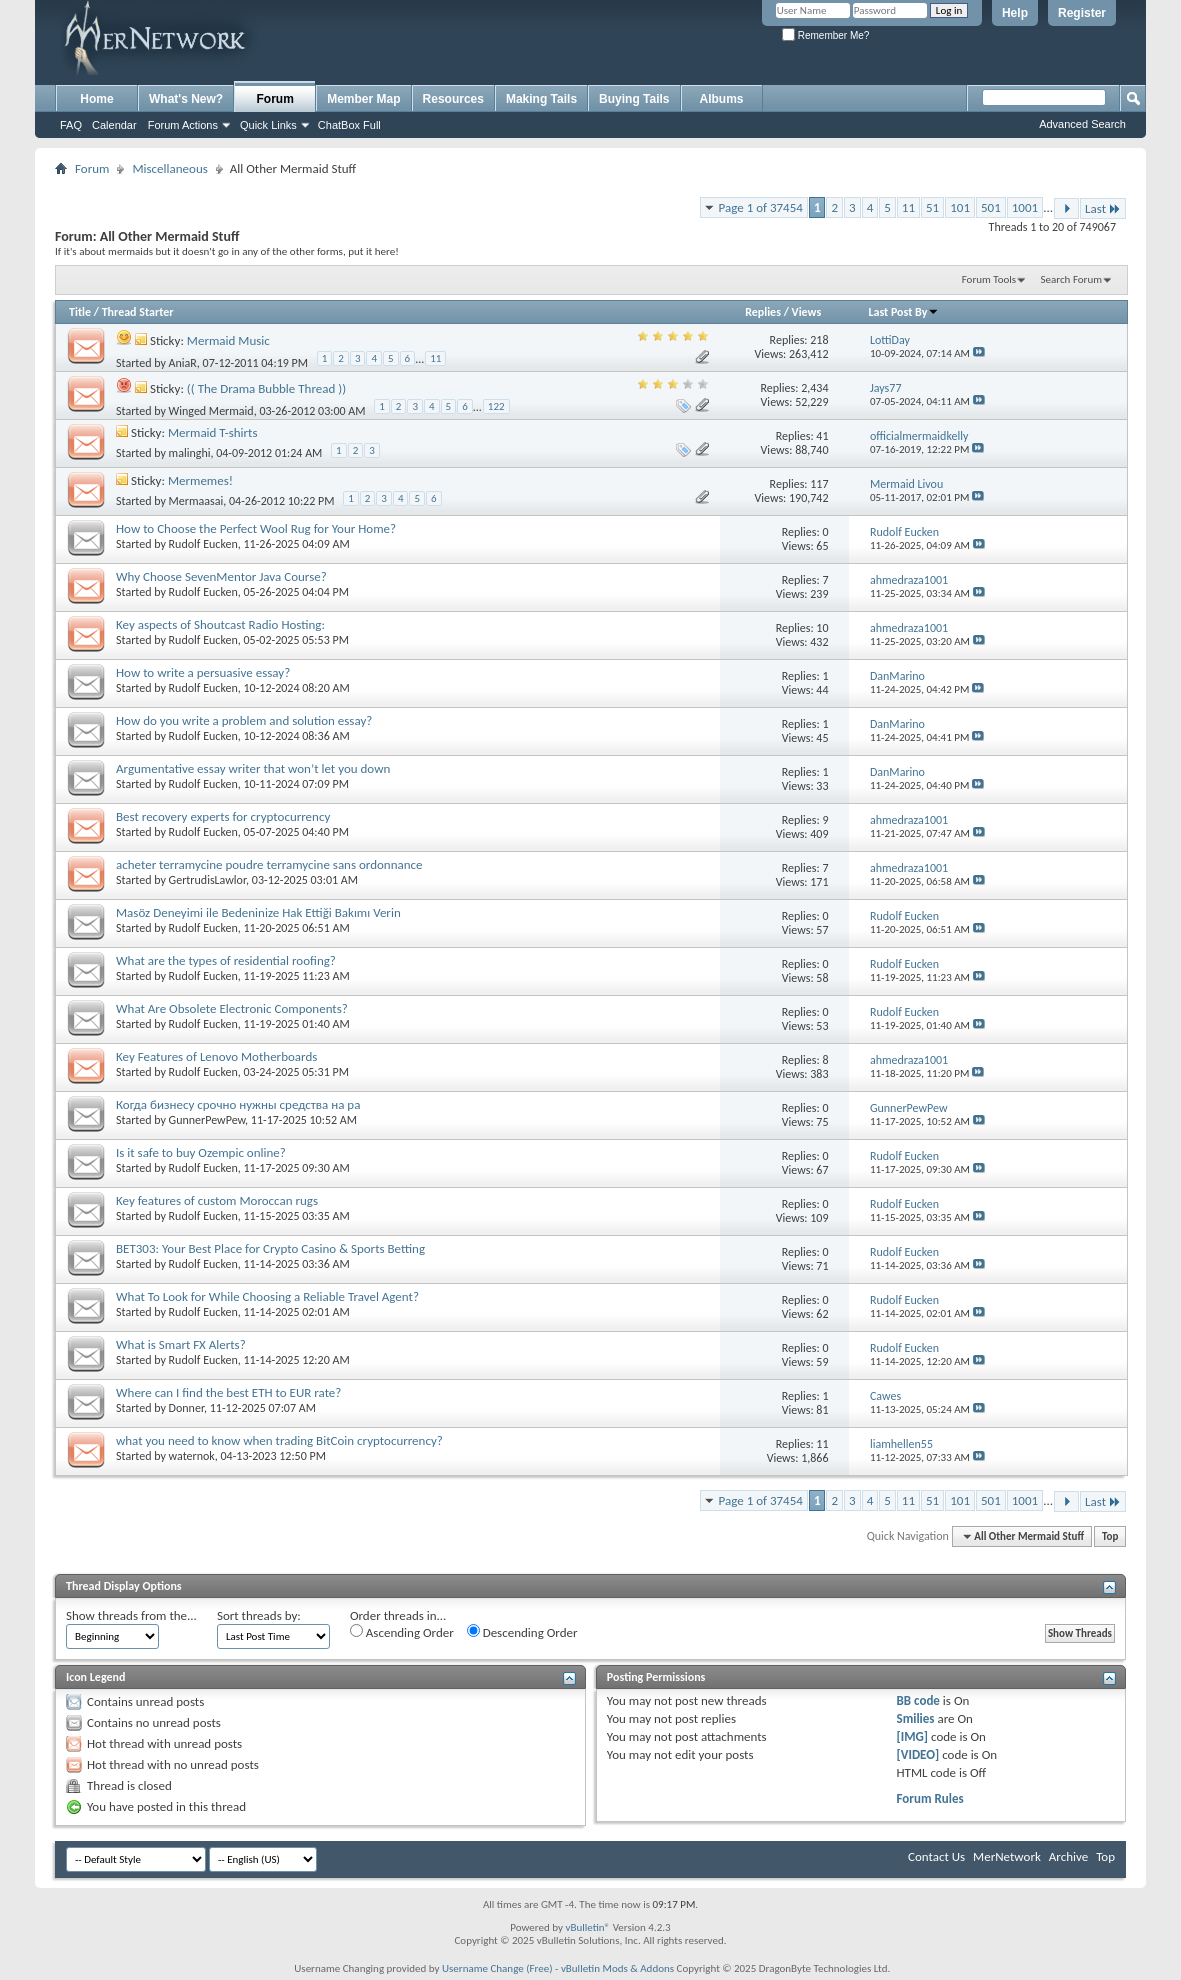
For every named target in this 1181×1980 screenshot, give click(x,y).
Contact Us (936, 1856)
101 (960, 207)
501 (991, 207)
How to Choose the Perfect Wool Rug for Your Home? (256, 528)
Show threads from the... (131, 1615)
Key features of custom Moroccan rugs (217, 1200)
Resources (453, 99)
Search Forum (1072, 279)
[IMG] (913, 1736)
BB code (918, 1700)
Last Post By (903, 312)
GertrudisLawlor (208, 880)
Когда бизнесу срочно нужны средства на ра (238, 1104)
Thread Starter (138, 312)
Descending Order (522, 1632)
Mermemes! (200, 480)
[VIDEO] (918, 1754)
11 (908, 207)
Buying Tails (634, 99)
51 (932, 207)
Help (1015, 13)
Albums (722, 99)
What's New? (186, 99)
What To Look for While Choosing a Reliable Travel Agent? (267, 1296)
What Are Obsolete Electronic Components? (232, 1008)
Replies (763, 312)
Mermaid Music (228, 340)
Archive (1068, 1856)
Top (1110, 1536)
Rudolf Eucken (203, 544)
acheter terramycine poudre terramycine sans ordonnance (269, 864)
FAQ (71, 125)
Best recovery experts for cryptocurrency (223, 816)
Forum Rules (930, 1798)
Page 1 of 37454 (761, 207)
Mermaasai (196, 501)
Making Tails (541, 99)
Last (1103, 208)
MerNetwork (1007, 1856)
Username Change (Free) (497, 1968)
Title (80, 312)
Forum (275, 99)
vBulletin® (587, 1927)
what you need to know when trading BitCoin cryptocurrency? (279, 1440)
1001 (1025, 207)
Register (1082, 13)
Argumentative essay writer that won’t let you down (253, 768)
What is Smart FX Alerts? (181, 1344)
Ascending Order (402, 1632)
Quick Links (268, 125)
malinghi (190, 453)
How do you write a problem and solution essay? (244, 720)
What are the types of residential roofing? (226, 960)
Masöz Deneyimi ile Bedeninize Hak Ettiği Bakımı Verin (258, 912)
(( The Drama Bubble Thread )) (266, 388)
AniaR (183, 363)
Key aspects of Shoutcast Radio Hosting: (220, 624)
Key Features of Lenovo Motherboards (216, 1056)
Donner (186, 1408)
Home (96, 99)
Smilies (916, 1718)
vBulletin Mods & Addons (617, 1968)
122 (496, 406)
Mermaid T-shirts (213, 432)
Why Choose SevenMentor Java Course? (221, 576)
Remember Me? (825, 35)
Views (807, 312)
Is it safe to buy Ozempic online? (201, 1152)
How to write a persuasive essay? (203, 672)
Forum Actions (183, 125)
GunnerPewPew (207, 1120)
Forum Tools (989, 279)
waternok (192, 1456)
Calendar (114, 125)
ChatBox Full (349, 125)
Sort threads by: (259, 1615)
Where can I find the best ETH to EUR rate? (228, 1392)
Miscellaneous (169, 168)
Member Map (363, 99)
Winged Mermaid (211, 411)
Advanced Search (1082, 124)
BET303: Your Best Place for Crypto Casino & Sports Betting (270, 1248)
